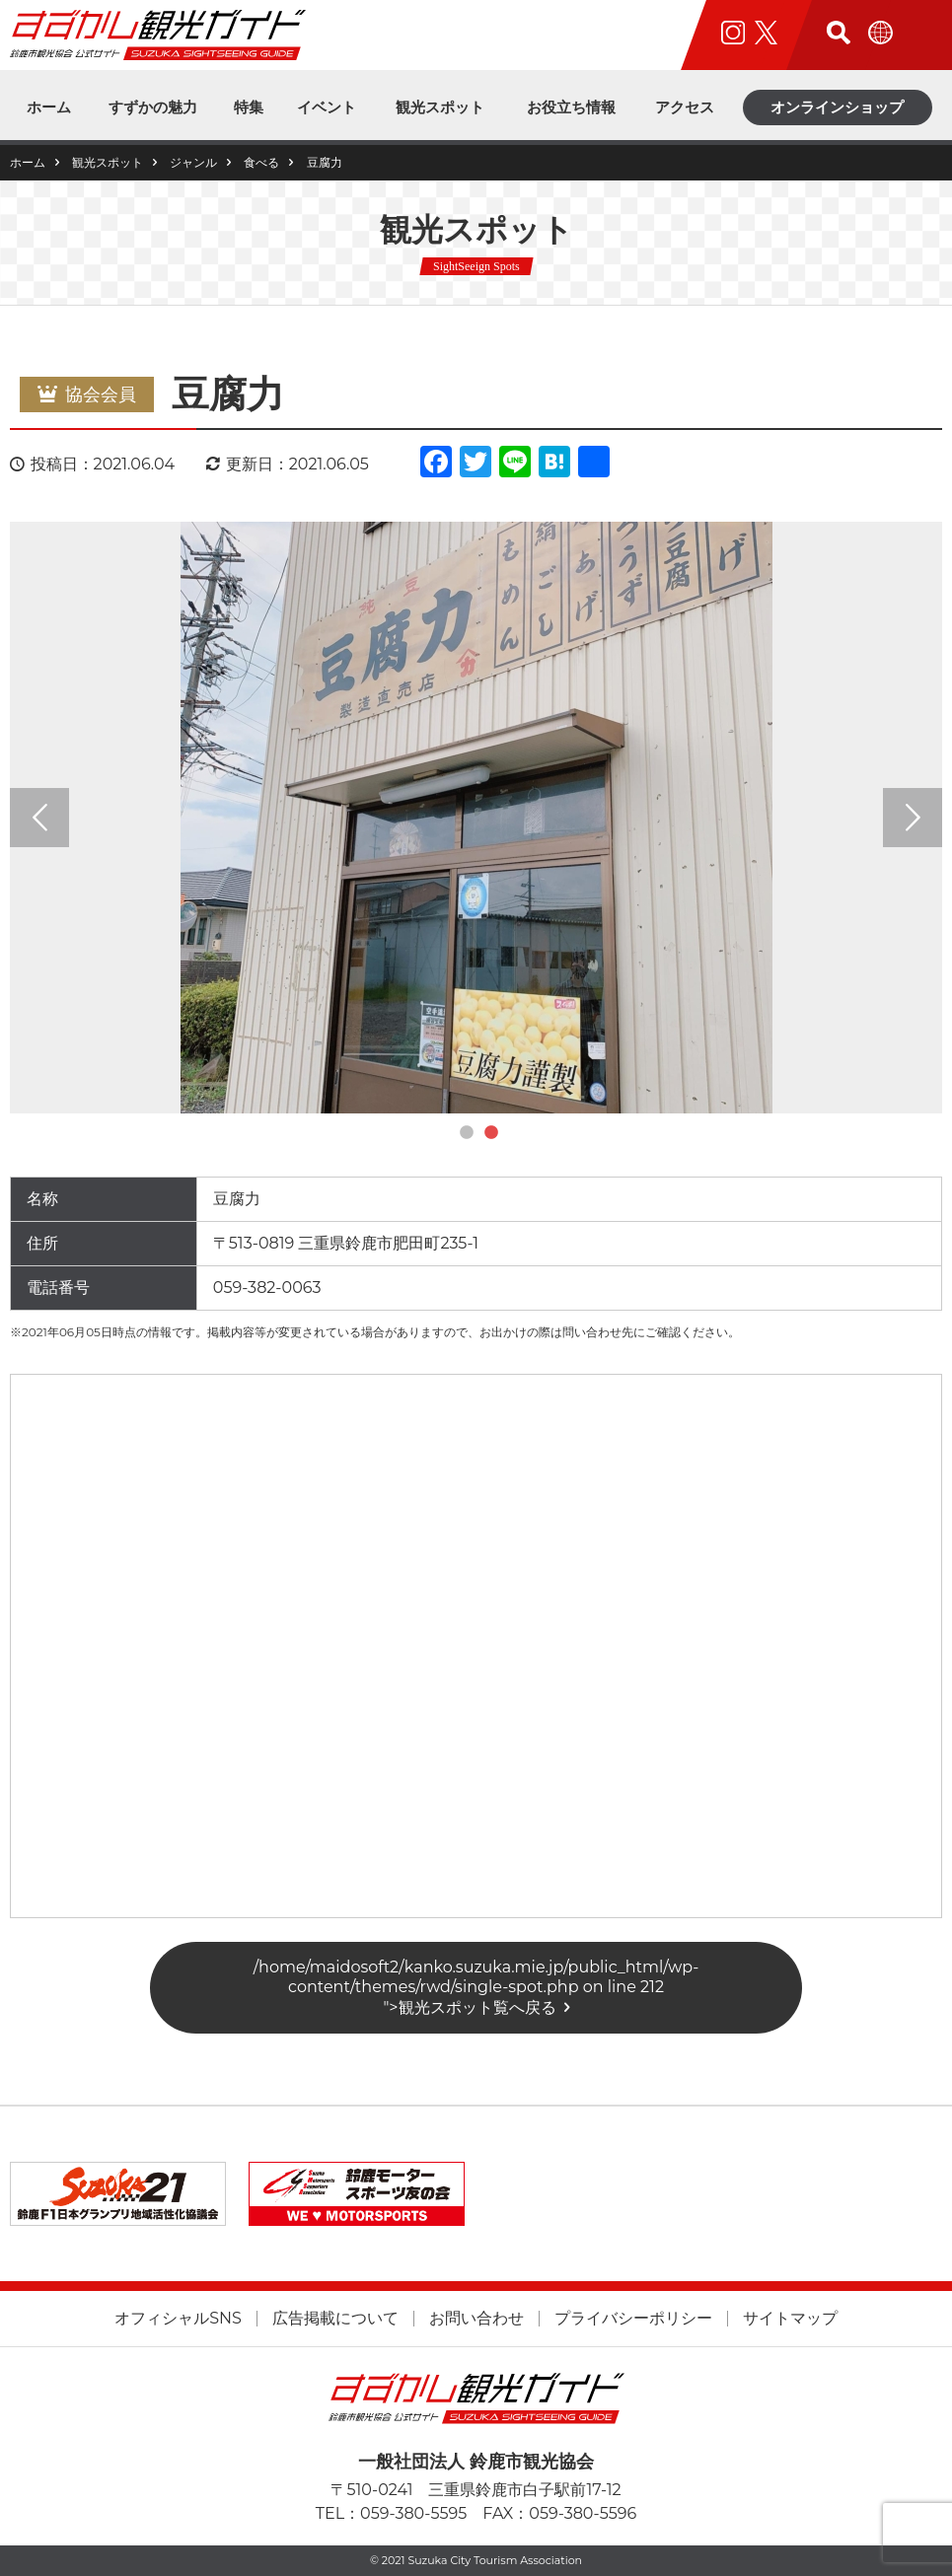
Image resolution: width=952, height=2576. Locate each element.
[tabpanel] (476, 817)
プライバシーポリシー (633, 2318)
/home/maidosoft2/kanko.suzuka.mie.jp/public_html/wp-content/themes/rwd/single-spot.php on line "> (476, 1987)
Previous (39, 817)
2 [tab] (491, 1133)
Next (912, 817)
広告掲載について (335, 2318)
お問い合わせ (476, 2318)
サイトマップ (790, 2318)
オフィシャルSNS (178, 2318)
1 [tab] (466, 1133)
